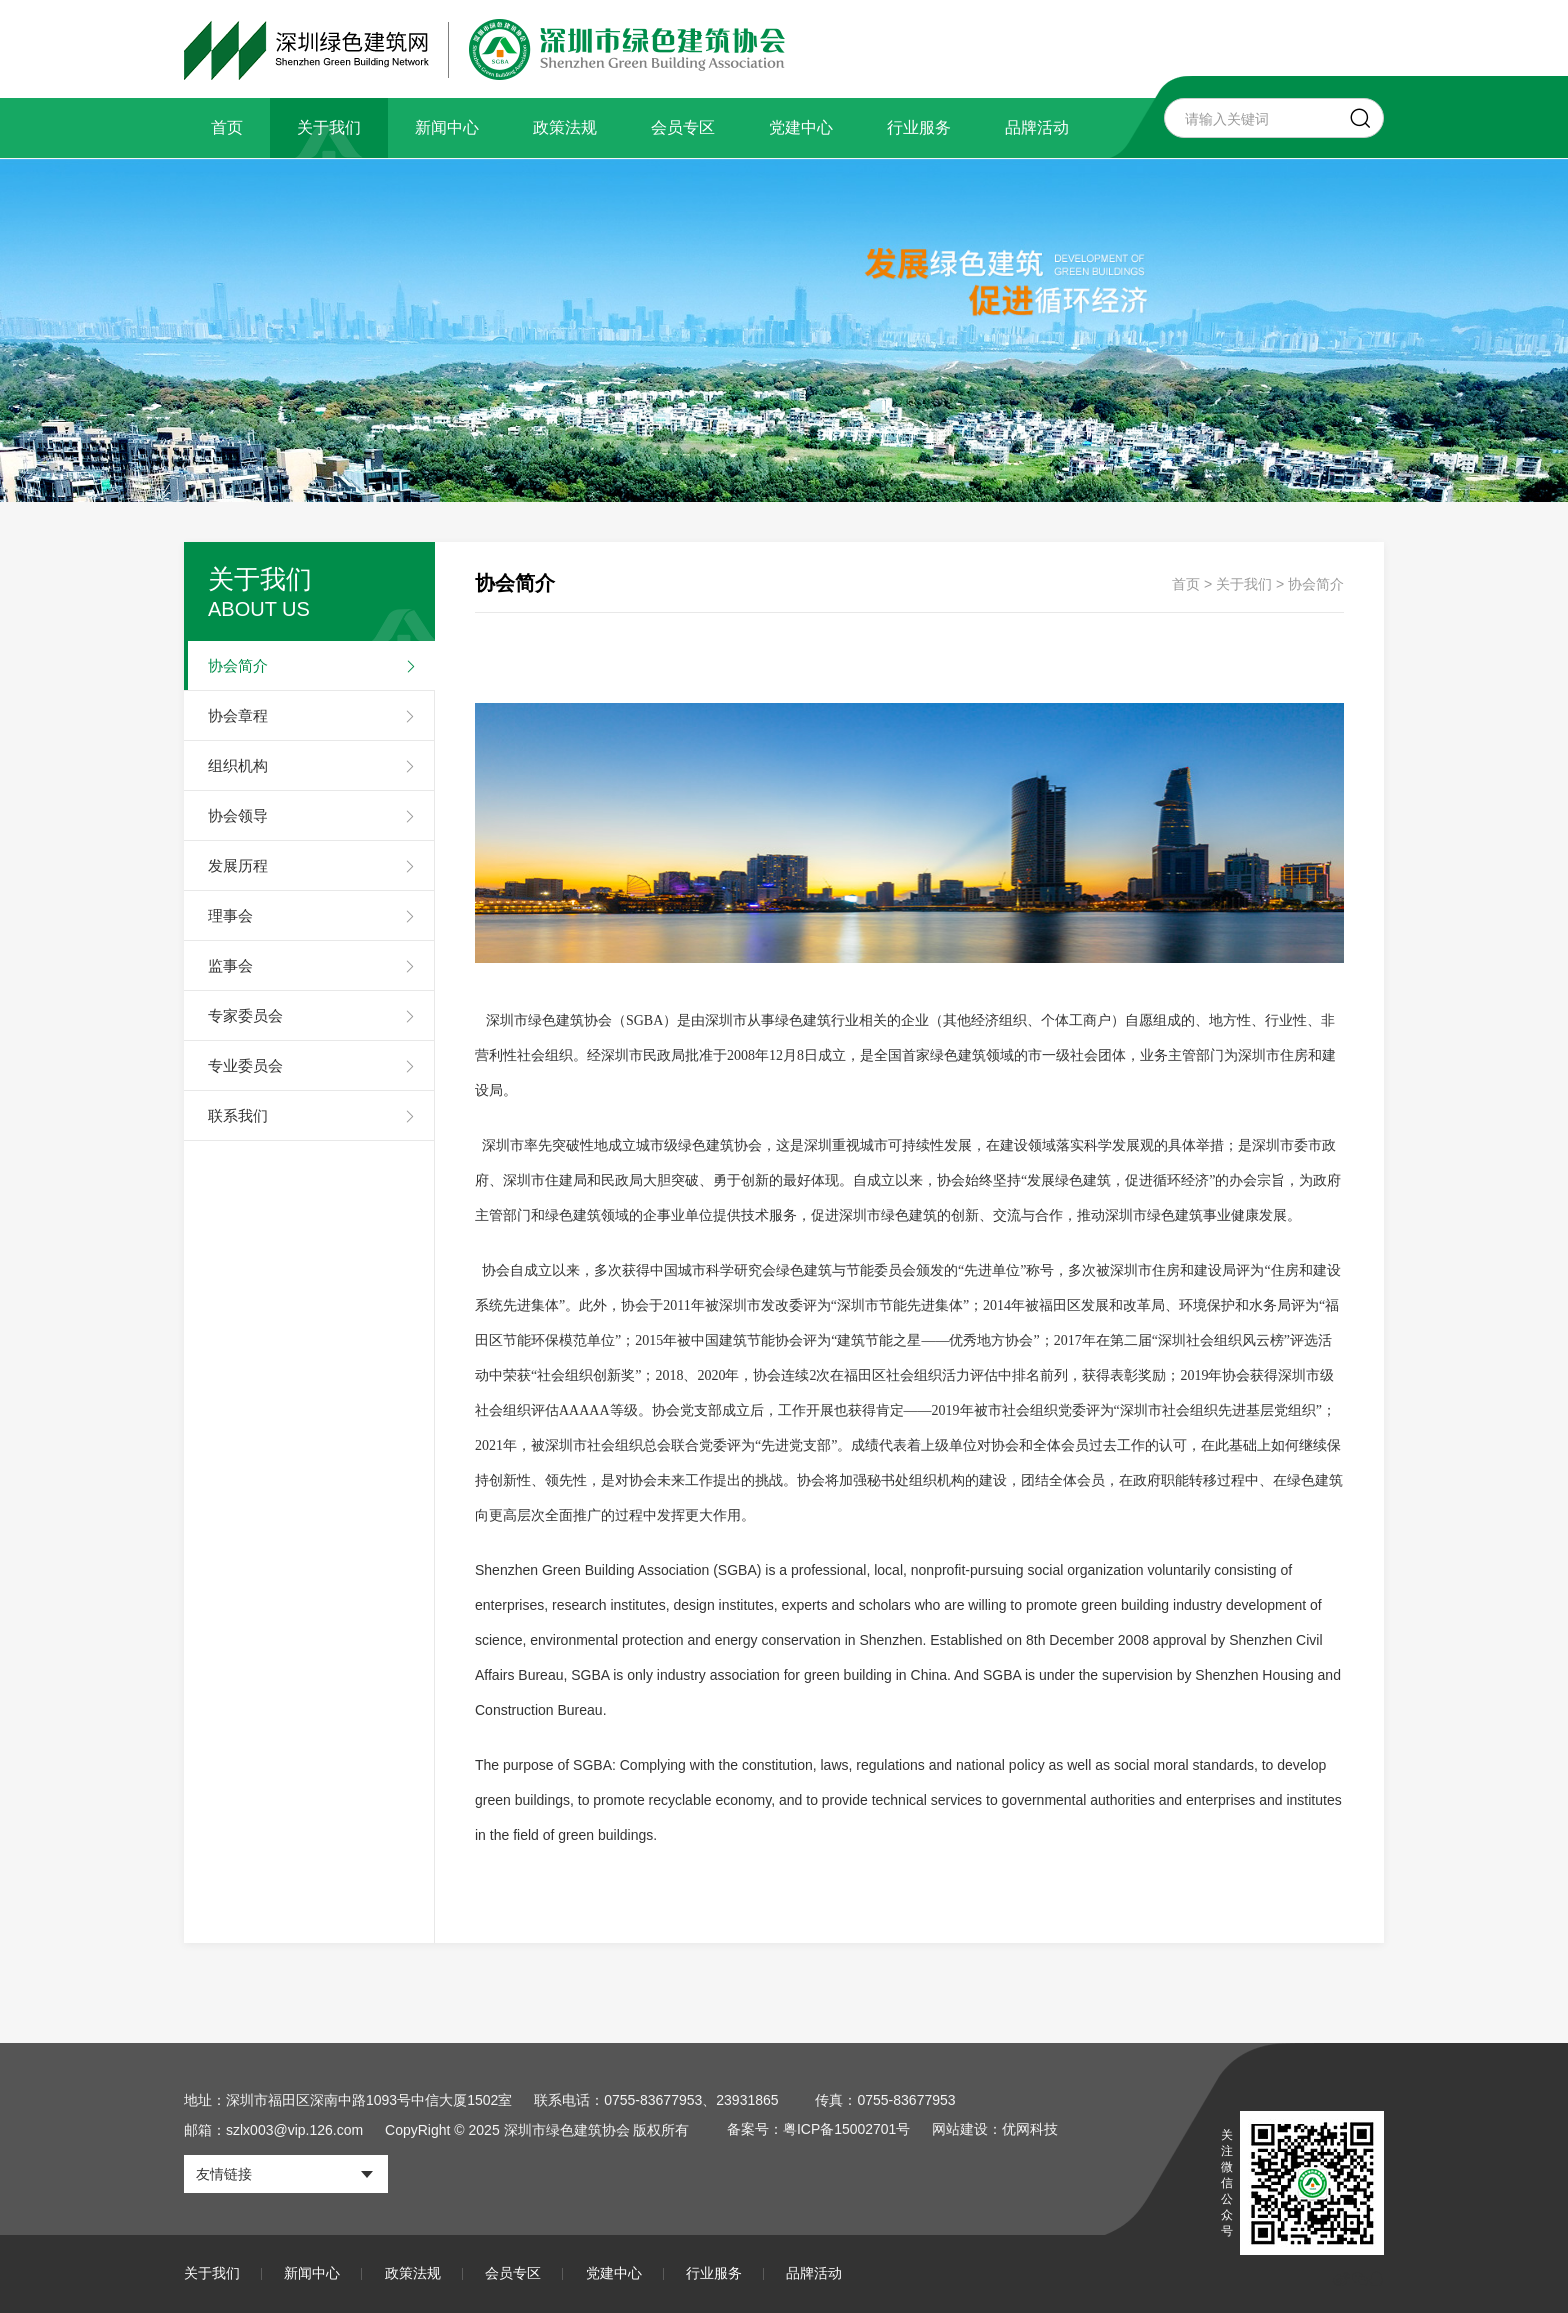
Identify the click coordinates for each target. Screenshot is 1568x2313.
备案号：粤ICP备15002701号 (819, 2130)
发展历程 (238, 865)
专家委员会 (245, 1015)
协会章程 (238, 715)
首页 (227, 127)
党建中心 (801, 127)
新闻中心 (447, 127)
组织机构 (238, 765)
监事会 (230, 965)
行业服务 (919, 127)
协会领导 (238, 815)
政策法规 (565, 127)
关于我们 (329, 127)
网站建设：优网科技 (996, 2130)
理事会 (230, 915)
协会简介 (238, 665)
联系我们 (238, 1115)
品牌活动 (1037, 127)
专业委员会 (245, 1065)
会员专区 (683, 127)
